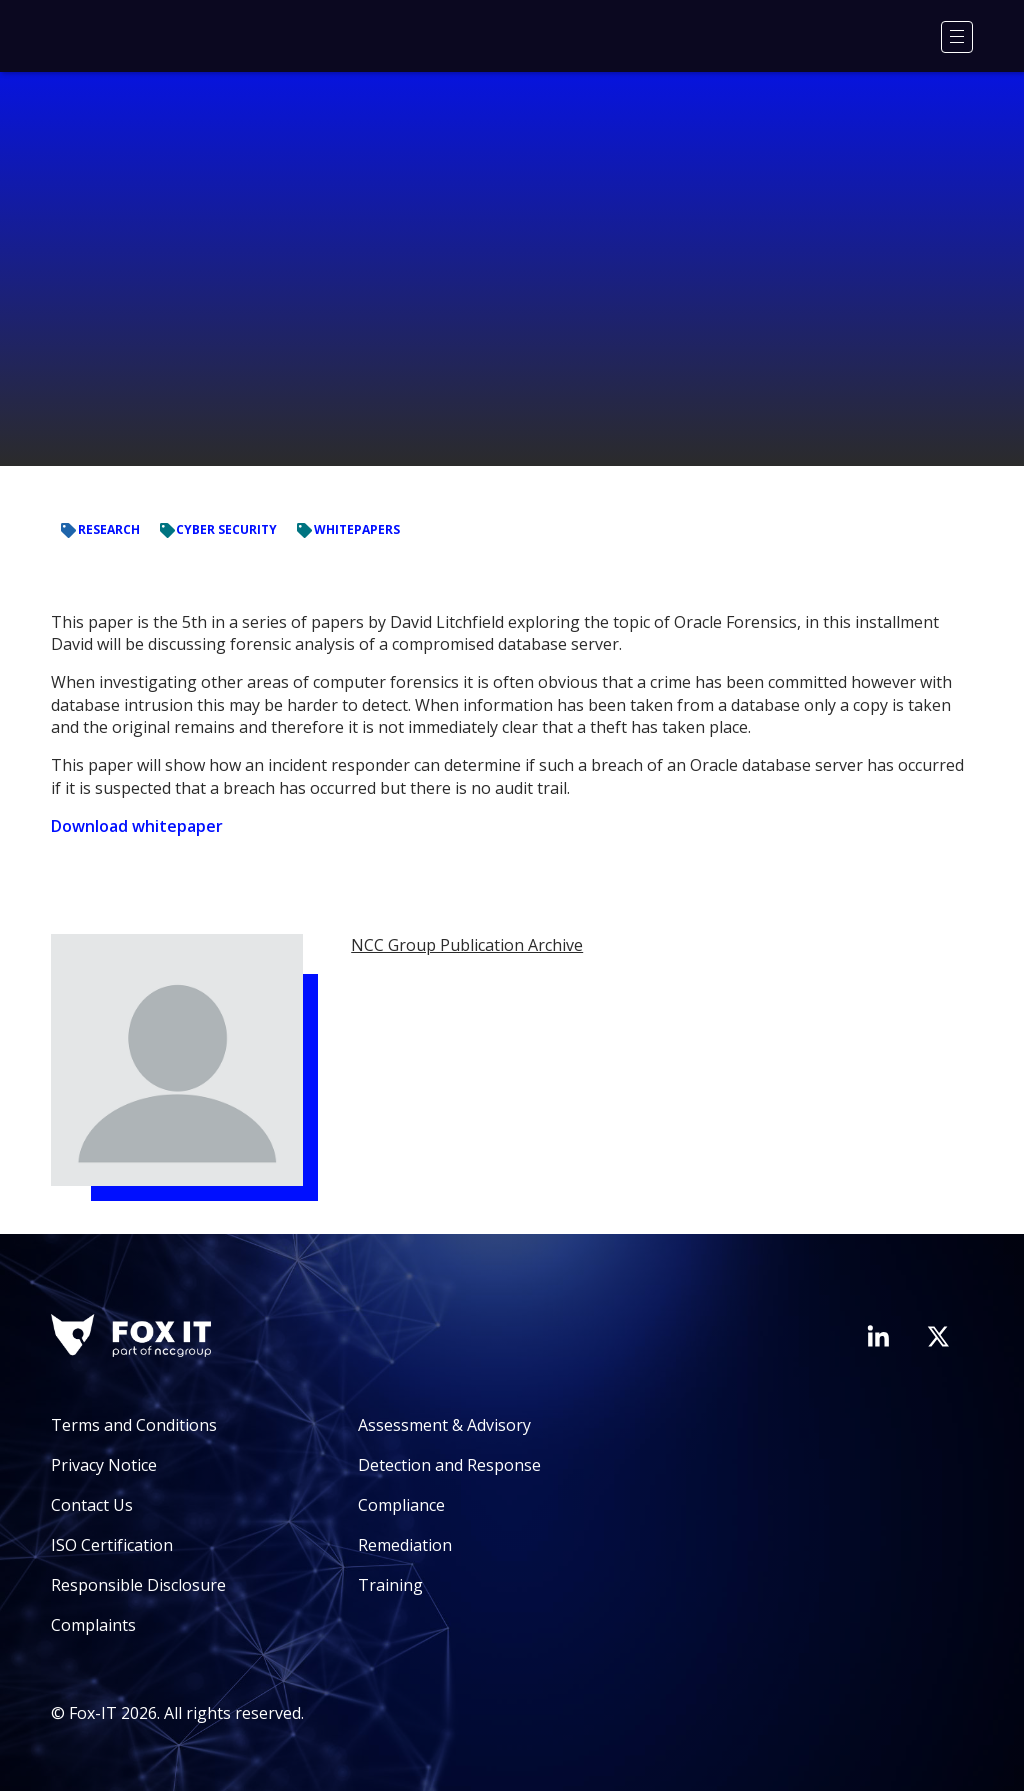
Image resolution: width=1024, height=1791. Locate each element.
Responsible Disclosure (138, 1585)
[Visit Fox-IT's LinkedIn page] (878, 1336)
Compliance (401, 1505)
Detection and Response (449, 1465)
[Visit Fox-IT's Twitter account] (938, 1336)
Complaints (93, 1625)
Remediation (405, 1545)
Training (390, 1585)
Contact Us (92, 1505)
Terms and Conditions (134, 1425)
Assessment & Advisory (444, 1425)
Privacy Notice (104, 1465)
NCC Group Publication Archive (467, 945)
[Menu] (957, 37)
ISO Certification (112, 1545)
